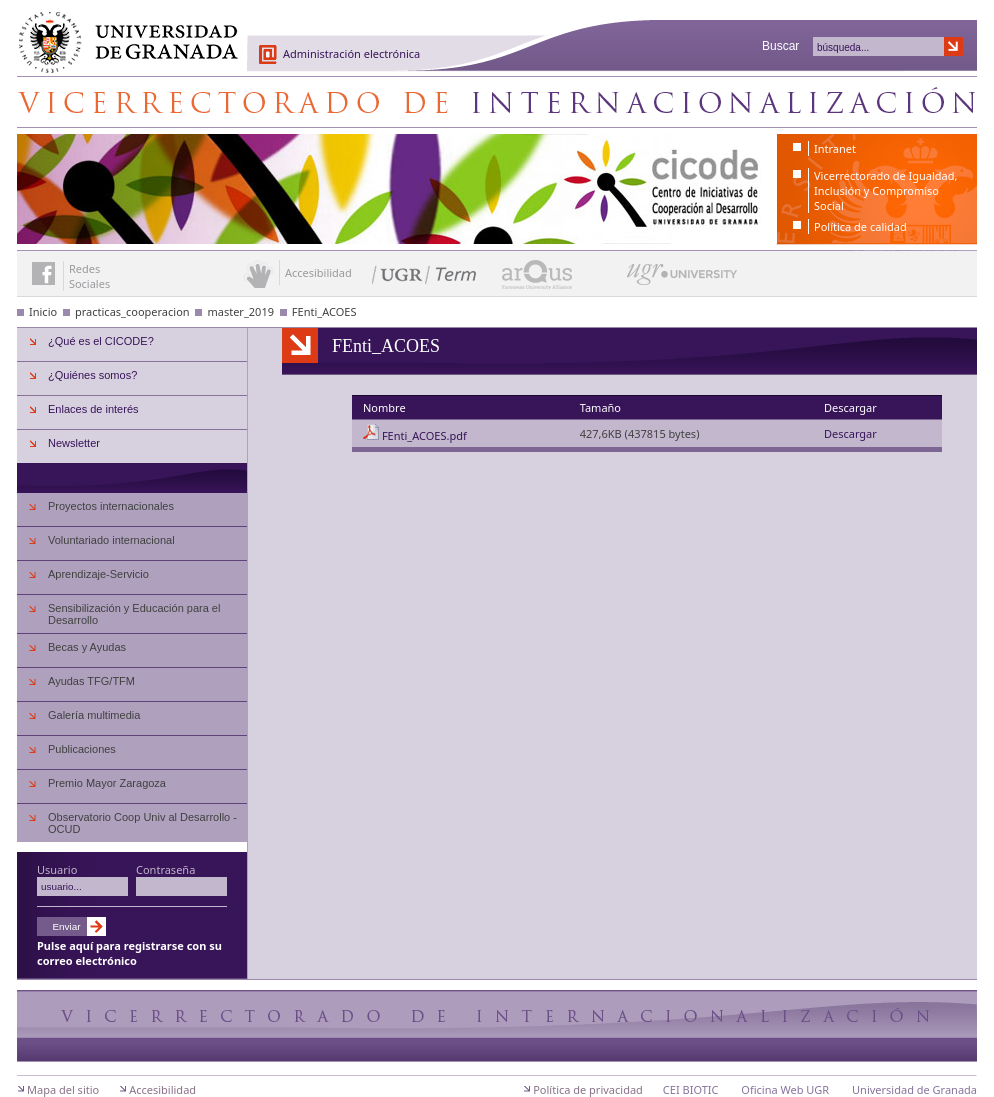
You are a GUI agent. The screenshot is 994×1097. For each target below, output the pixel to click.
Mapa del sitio (63, 1089)
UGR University (682, 279)
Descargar (850, 433)
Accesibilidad (162, 1089)
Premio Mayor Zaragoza (107, 783)
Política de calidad (860, 226)
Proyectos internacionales (111, 506)
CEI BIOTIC (691, 1089)
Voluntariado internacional (111, 540)
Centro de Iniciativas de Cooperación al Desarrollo (497, 102)
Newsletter (74, 443)
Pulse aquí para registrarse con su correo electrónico (129, 953)
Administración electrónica (351, 53)
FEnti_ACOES (324, 311)
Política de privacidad (588, 1089)
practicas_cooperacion (132, 311)
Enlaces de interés (93, 409)
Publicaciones (82, 749)
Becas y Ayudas (87, 647)
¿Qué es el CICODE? (101, 341)
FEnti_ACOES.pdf (424, 435)
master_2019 (240, 311)
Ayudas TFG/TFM (91, 681)
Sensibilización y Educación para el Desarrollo (134, 614)
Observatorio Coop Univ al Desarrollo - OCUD (142, 823)
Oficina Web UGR (785, 1089)
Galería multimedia (94, 715)
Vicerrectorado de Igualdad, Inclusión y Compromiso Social (885, 190)
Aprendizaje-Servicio (98, 574)
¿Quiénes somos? (92, 375)
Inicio (43, 311)
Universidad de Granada (121, 31)
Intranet (835, 148)
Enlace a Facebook (43, 273)
